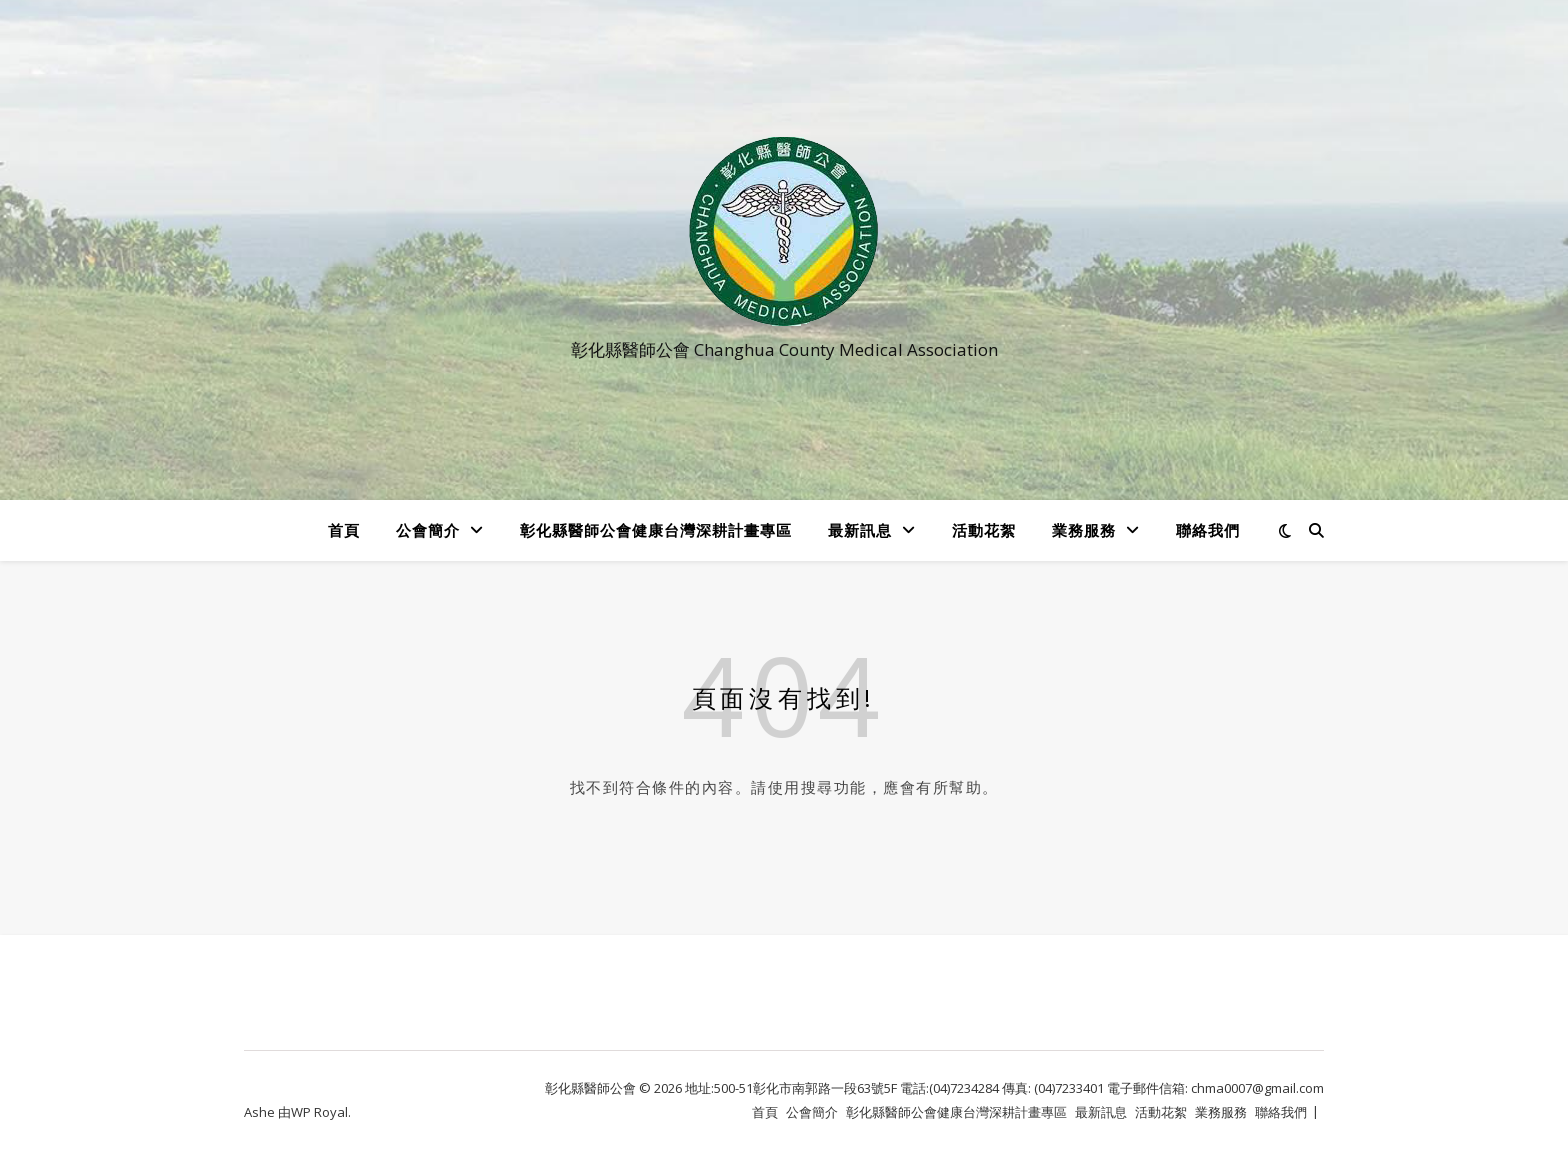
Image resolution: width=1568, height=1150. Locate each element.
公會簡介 (428, 530)
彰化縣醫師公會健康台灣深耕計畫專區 (656, 530)
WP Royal (319, 1112)
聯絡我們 (1208, 530)
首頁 (344, 530)
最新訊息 (860, 530)
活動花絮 (984, 530)
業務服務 (1084, 530)
